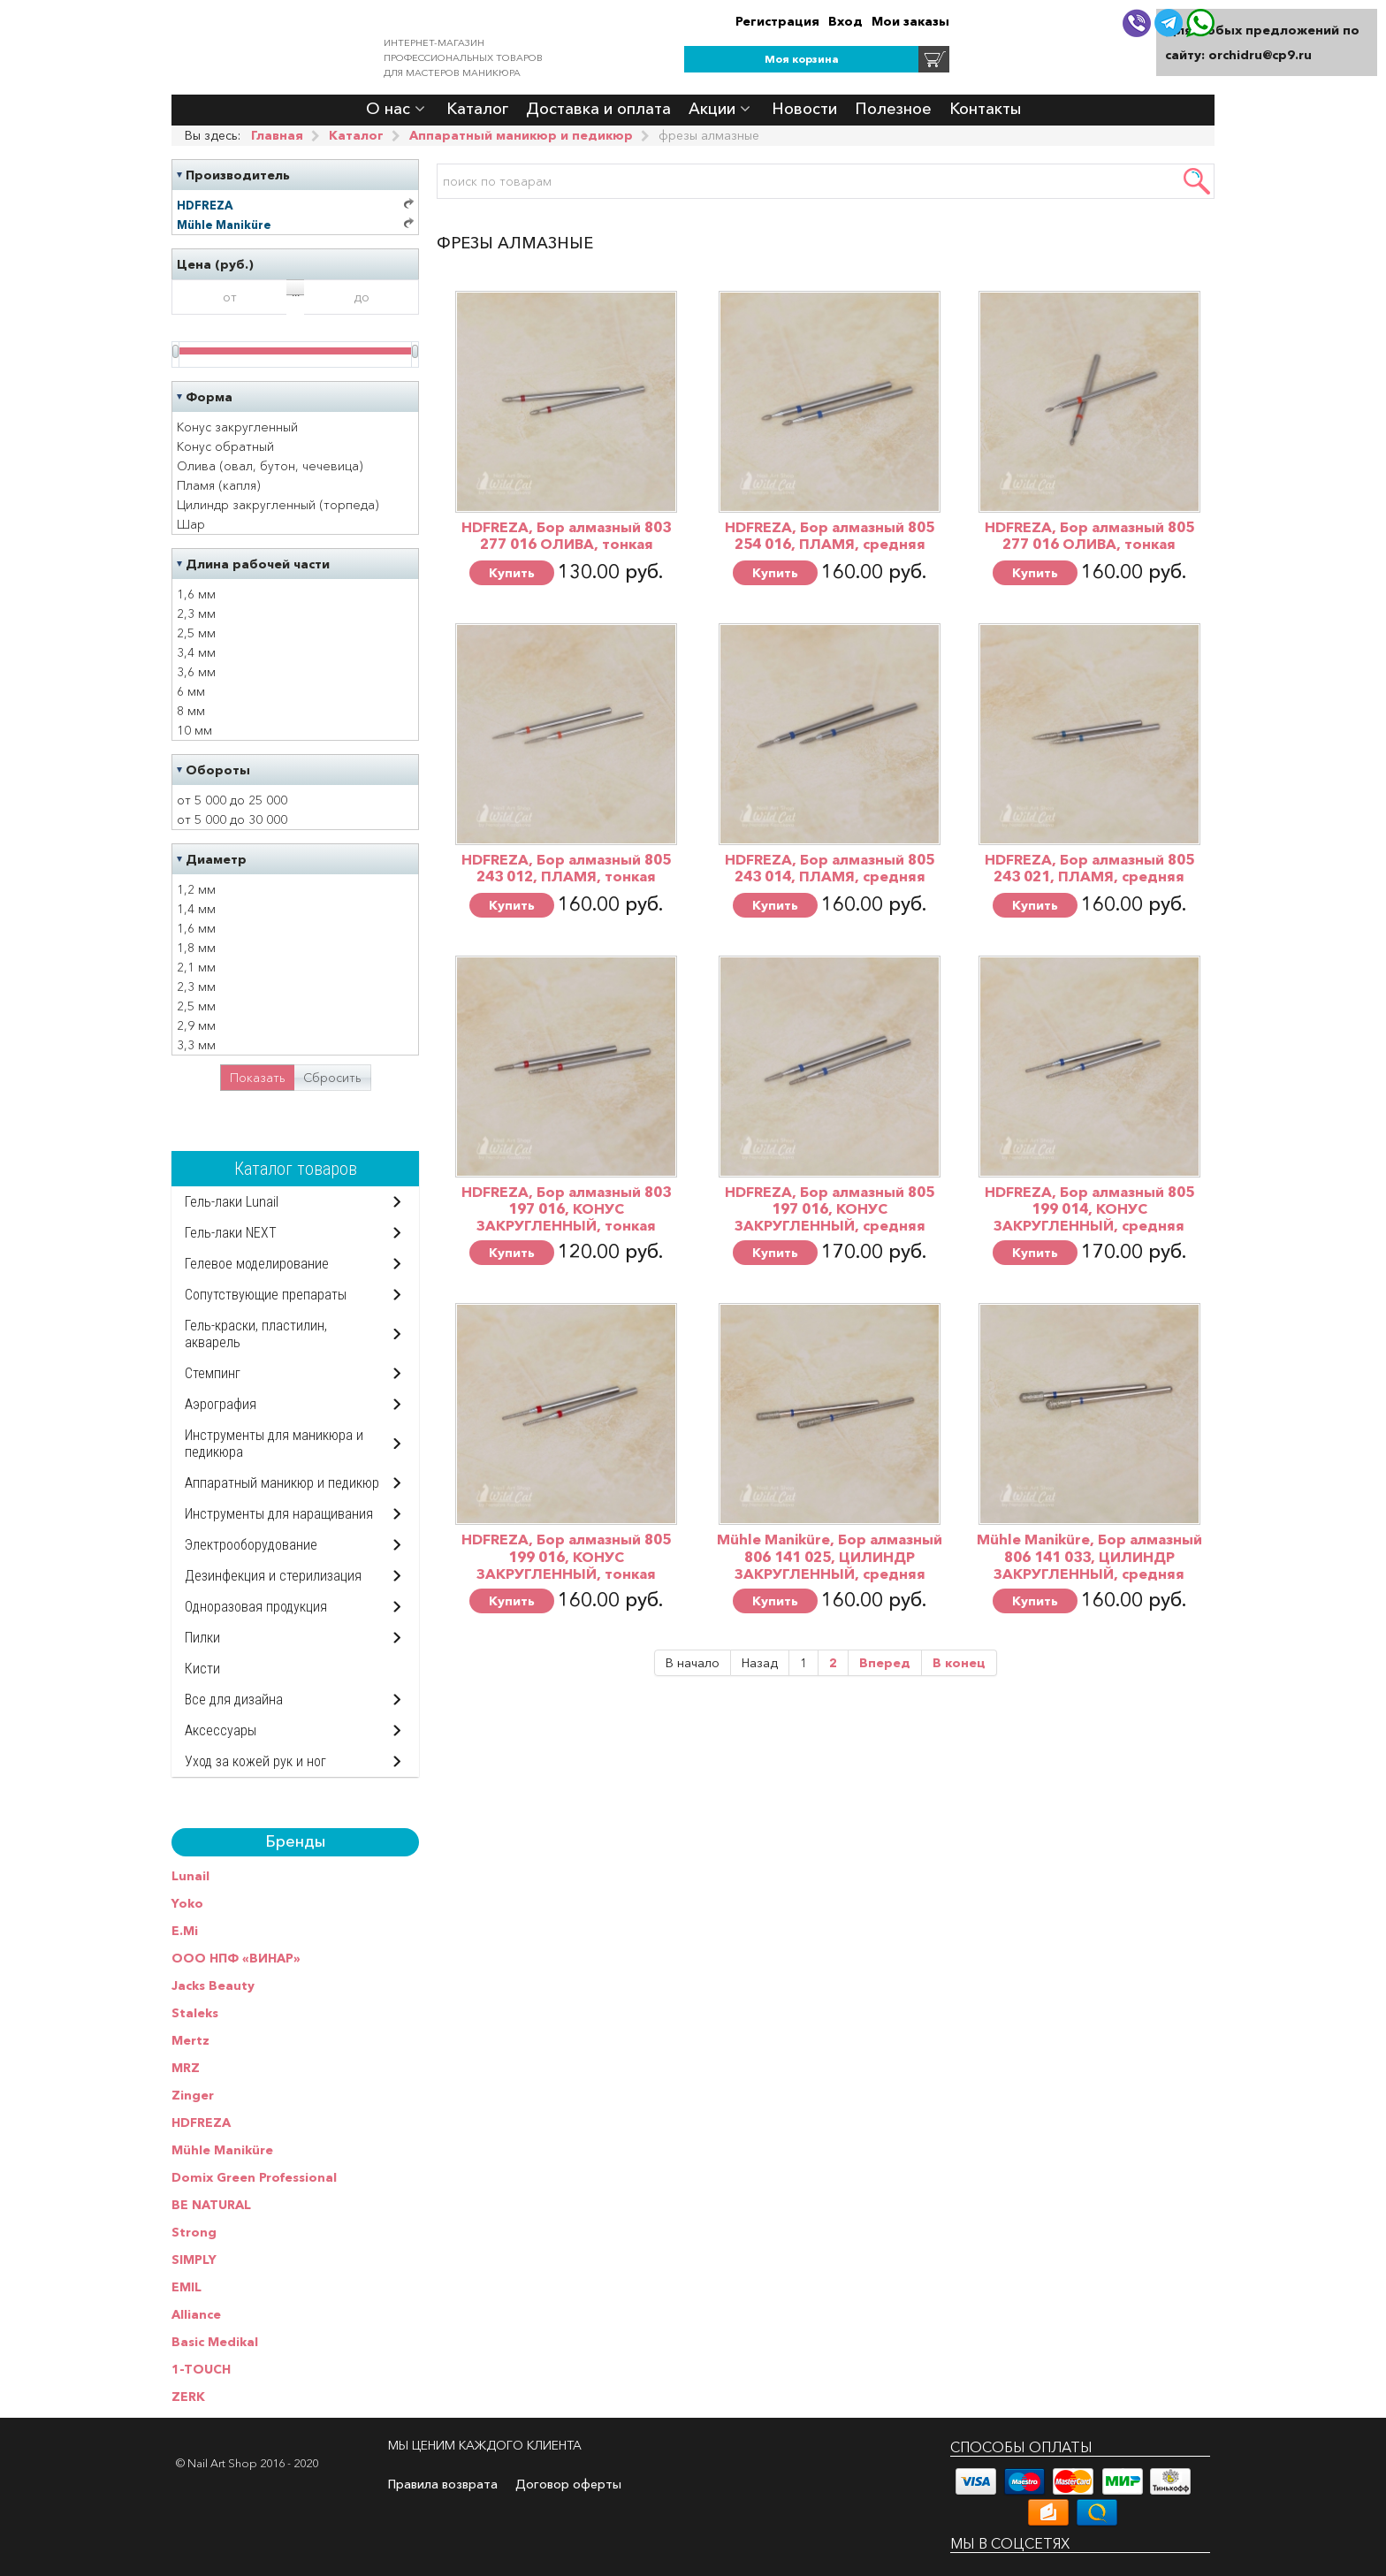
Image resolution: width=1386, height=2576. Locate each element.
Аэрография (220, 1404)
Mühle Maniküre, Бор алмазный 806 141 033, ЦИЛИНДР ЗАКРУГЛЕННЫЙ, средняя (1089, 1555)
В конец (959, 1663)
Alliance (196, 2314)
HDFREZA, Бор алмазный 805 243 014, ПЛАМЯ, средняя (829, 867)
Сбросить (332, 1078)
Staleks (194, 2013)
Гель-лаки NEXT (231, 1232)
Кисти (202, 1668)
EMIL (186, 2287)
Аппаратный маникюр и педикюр (282, 1483)
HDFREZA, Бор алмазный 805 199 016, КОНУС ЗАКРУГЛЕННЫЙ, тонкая (566, 1555)
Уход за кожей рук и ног (255, 1761)
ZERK (188, 2397)
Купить (512, 573)
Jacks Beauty (213, 1985)
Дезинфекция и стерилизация (273, 1575)
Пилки (202, 1637)
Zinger (192, 2095)
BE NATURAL (211, 2205)
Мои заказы (910, 21)
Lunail (190, 1876)
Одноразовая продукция (256, 1606)
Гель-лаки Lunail (231, 1201)
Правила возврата (443, 2484)
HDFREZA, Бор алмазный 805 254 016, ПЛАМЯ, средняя (829, 535)
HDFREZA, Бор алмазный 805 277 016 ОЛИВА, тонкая (1089, 535)
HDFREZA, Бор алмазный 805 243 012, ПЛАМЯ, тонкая (566, 867)
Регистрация (777, 21)
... (296, 290)
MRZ (185, 2068)
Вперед (884, 1663)
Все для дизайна (234, 1699)
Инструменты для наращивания (279, 1513)
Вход (845, 21)
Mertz (190, 2040)
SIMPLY (194, 2259)
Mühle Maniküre (222, 2150)
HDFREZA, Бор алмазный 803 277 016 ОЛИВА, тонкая (566, 535)
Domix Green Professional (254, 2177)
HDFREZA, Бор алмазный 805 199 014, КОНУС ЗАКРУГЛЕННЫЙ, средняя (1089, 1208)
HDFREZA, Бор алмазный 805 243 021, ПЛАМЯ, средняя (1089, 867)
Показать (258, 1078)
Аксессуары (220, 1730)
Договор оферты (568, 2484)
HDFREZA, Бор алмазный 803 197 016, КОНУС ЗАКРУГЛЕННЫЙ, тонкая (566, 1208)
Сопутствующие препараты (265, 1294)
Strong (194, 2232)
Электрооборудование (251, 1544)
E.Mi (184, 1931)
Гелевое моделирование (257, 1263)
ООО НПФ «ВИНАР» (236, 1958)
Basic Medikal (214, 2342)
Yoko (187, 1903)
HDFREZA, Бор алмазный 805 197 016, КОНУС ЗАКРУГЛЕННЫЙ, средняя (829, 1208)
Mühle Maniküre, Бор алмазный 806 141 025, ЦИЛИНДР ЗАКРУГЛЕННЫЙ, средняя (829, 1555)
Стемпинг (212, 1373)
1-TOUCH (201, 2369)
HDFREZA (201, 2122)
